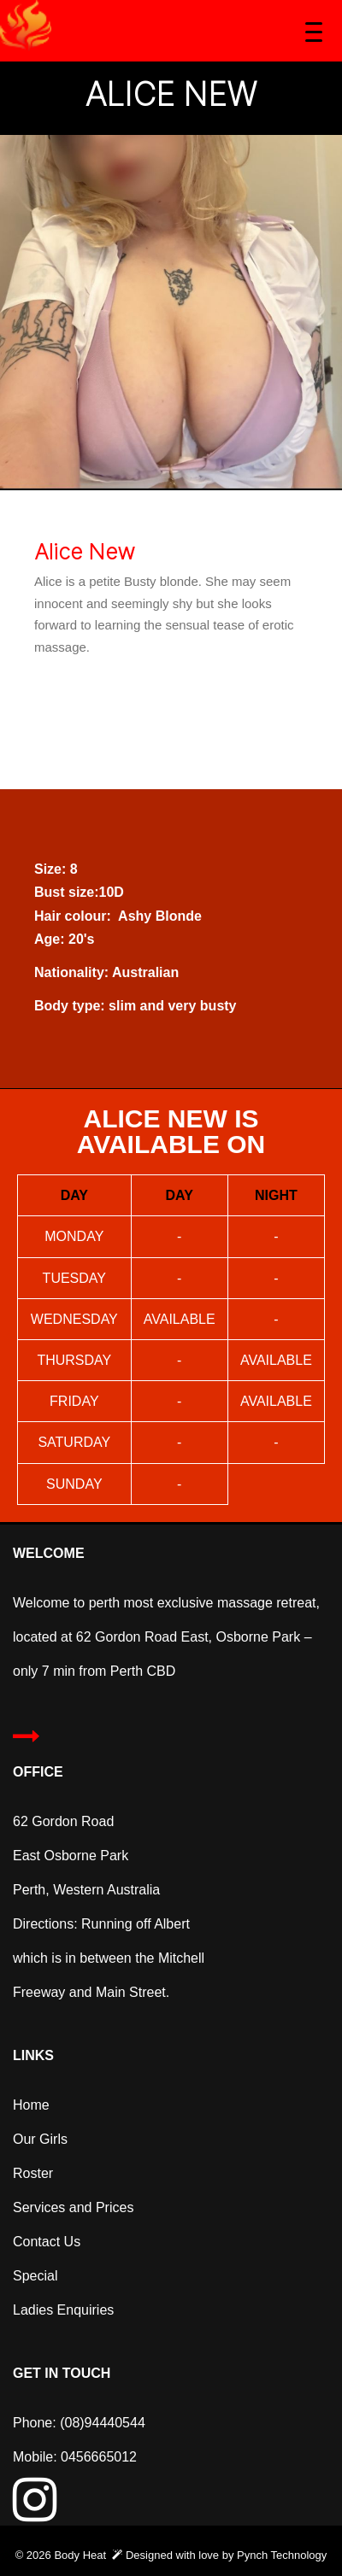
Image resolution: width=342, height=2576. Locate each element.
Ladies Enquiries (65, 2310)
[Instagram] (34, 2513)
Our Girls (40, 2139)
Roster (33, 2173)
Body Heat (80, 2555)
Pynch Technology (282, 2555)
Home (31, 2105)
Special (35, 2276)
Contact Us (49, 2241)
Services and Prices (73, 2207)
